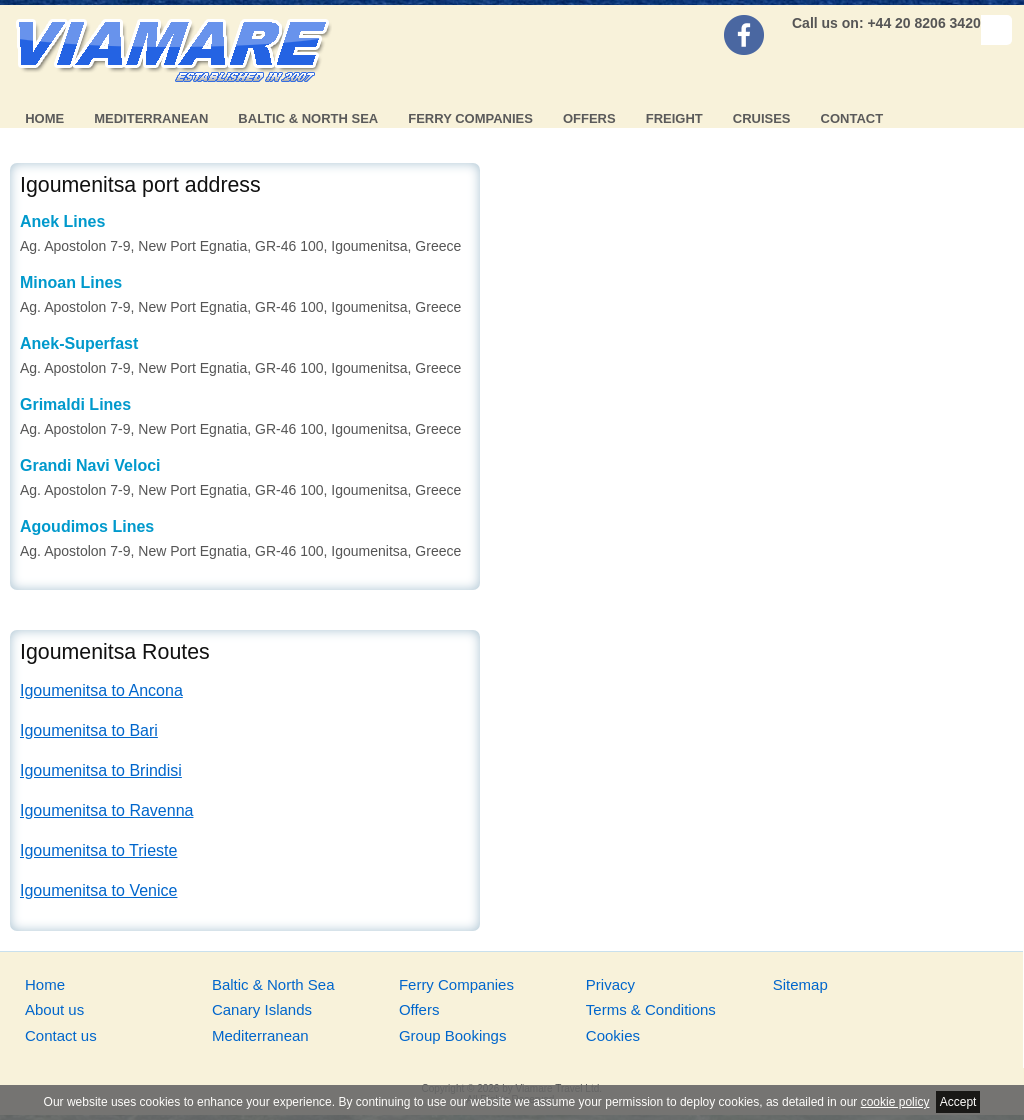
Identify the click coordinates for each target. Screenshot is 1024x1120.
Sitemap (800, 984)
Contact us (61, 1035)
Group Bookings (453, 1035)
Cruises (762, 118)
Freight (674, 118)
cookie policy (895, 1102)
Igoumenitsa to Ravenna (106, 810)
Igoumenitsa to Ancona (101, 690)
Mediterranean (151, 118)
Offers (589, 118)
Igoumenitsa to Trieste (98, 850)
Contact (852, 118)
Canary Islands (262, 1009)
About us (54, 1009)
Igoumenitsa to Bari (89, 730)
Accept (958, 1102)
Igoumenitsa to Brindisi (101, 770)
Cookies (613, 1035)
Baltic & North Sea (308, 118)
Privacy (610, 984)
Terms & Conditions (651, 1009)
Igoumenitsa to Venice (98, 890)
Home (44, 118)
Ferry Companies (470, 118)
